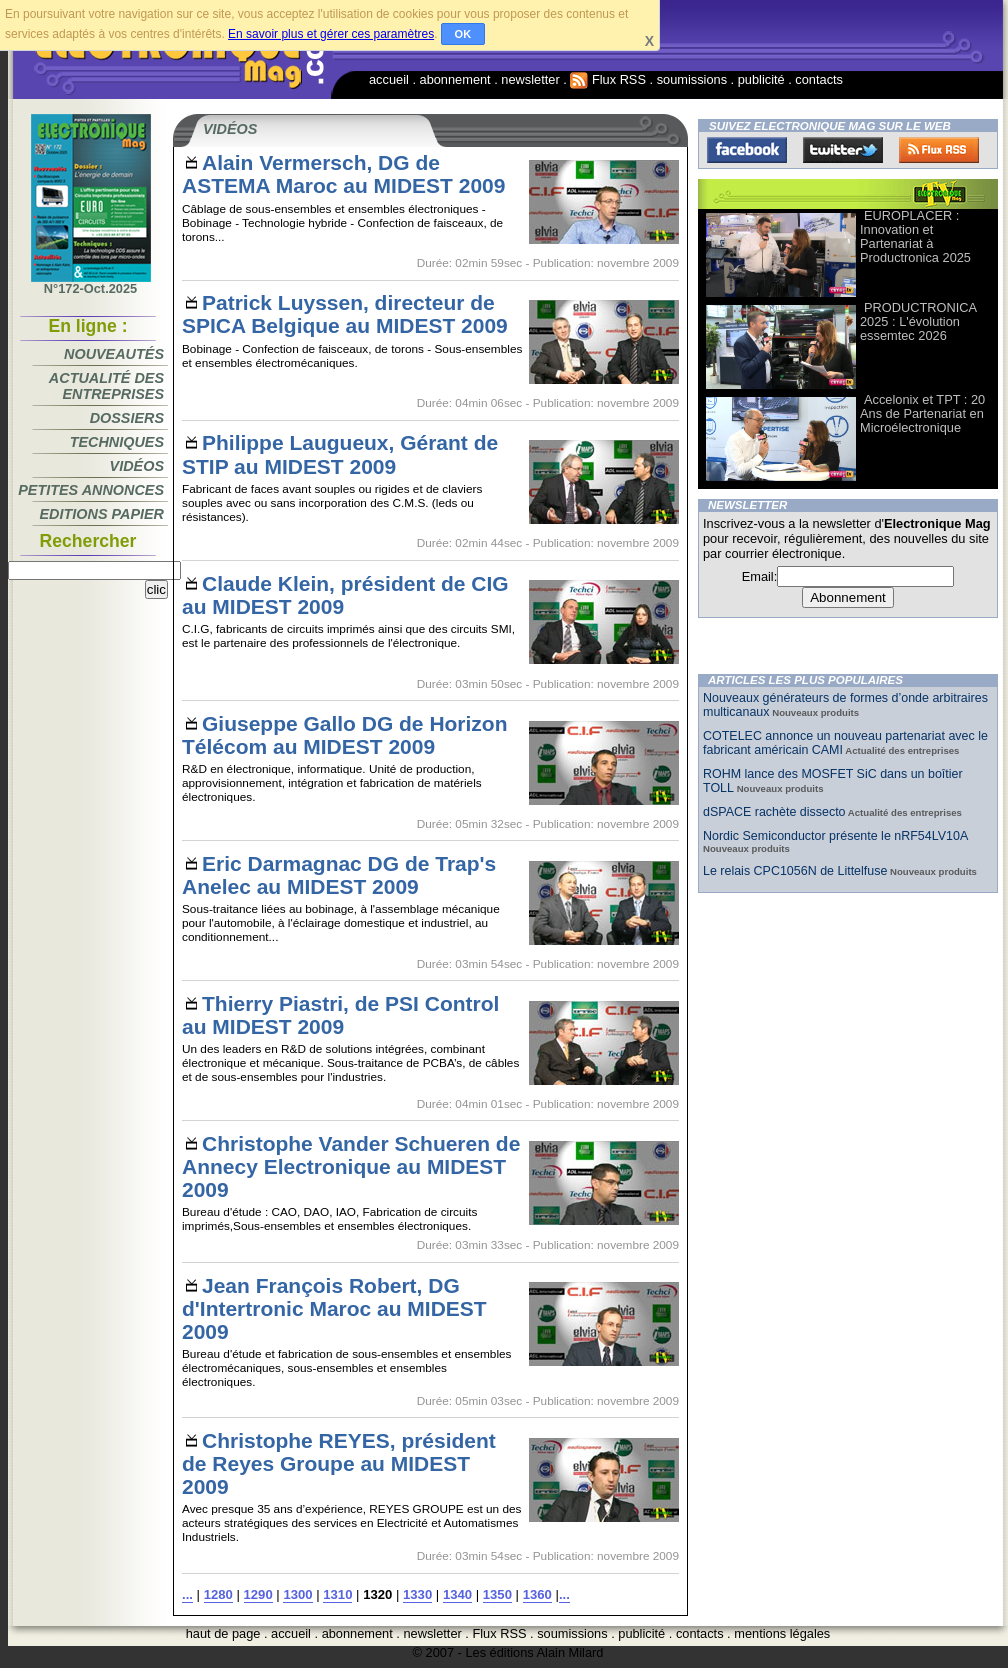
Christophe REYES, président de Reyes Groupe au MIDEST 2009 (339, 1463)
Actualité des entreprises (106, 386)
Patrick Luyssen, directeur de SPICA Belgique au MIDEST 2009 (345, 314)
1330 (417, 1594)
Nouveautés (114, 354)
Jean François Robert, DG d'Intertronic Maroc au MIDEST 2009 (334, 1308)
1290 (258, 1594)
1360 (537, 1594)
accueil (389, 79)
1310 (337, 1594)
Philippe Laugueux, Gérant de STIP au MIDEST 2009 (340, 454)
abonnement (455, 79)
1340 (457, 1594)
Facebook (747, 150)
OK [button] (463, 34)
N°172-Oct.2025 (91, 283)
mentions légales (782, 1633)
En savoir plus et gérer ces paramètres (331, 34)
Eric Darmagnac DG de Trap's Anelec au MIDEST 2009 (339, 875)
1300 (297, 1594)
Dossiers (127, 418)
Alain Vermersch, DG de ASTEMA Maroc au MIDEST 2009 (343, 174)
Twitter (843, 150)
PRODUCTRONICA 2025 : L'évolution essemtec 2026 (918, 321)
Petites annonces (91, 490)
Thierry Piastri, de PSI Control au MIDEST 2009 (340, 1015)
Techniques (117, 442)
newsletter (530, 79)
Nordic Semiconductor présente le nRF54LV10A (835, 836)
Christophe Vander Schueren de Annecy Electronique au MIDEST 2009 (351, 1166)
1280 (218, 1594)
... (187, 1594)
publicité (761, 79)
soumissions (692, 79)
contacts (819, 79)
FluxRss (939, 150)
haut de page (223, 1633)
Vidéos (137, 466)
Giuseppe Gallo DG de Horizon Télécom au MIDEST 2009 (344, 735)
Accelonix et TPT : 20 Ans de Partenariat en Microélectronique (922, 413)
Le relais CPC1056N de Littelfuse (795, 871)
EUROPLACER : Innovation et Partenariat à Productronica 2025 (915, 236)
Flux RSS (608, 79)
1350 (497, 1594)
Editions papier (102, 514)
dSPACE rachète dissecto (774, 812)
